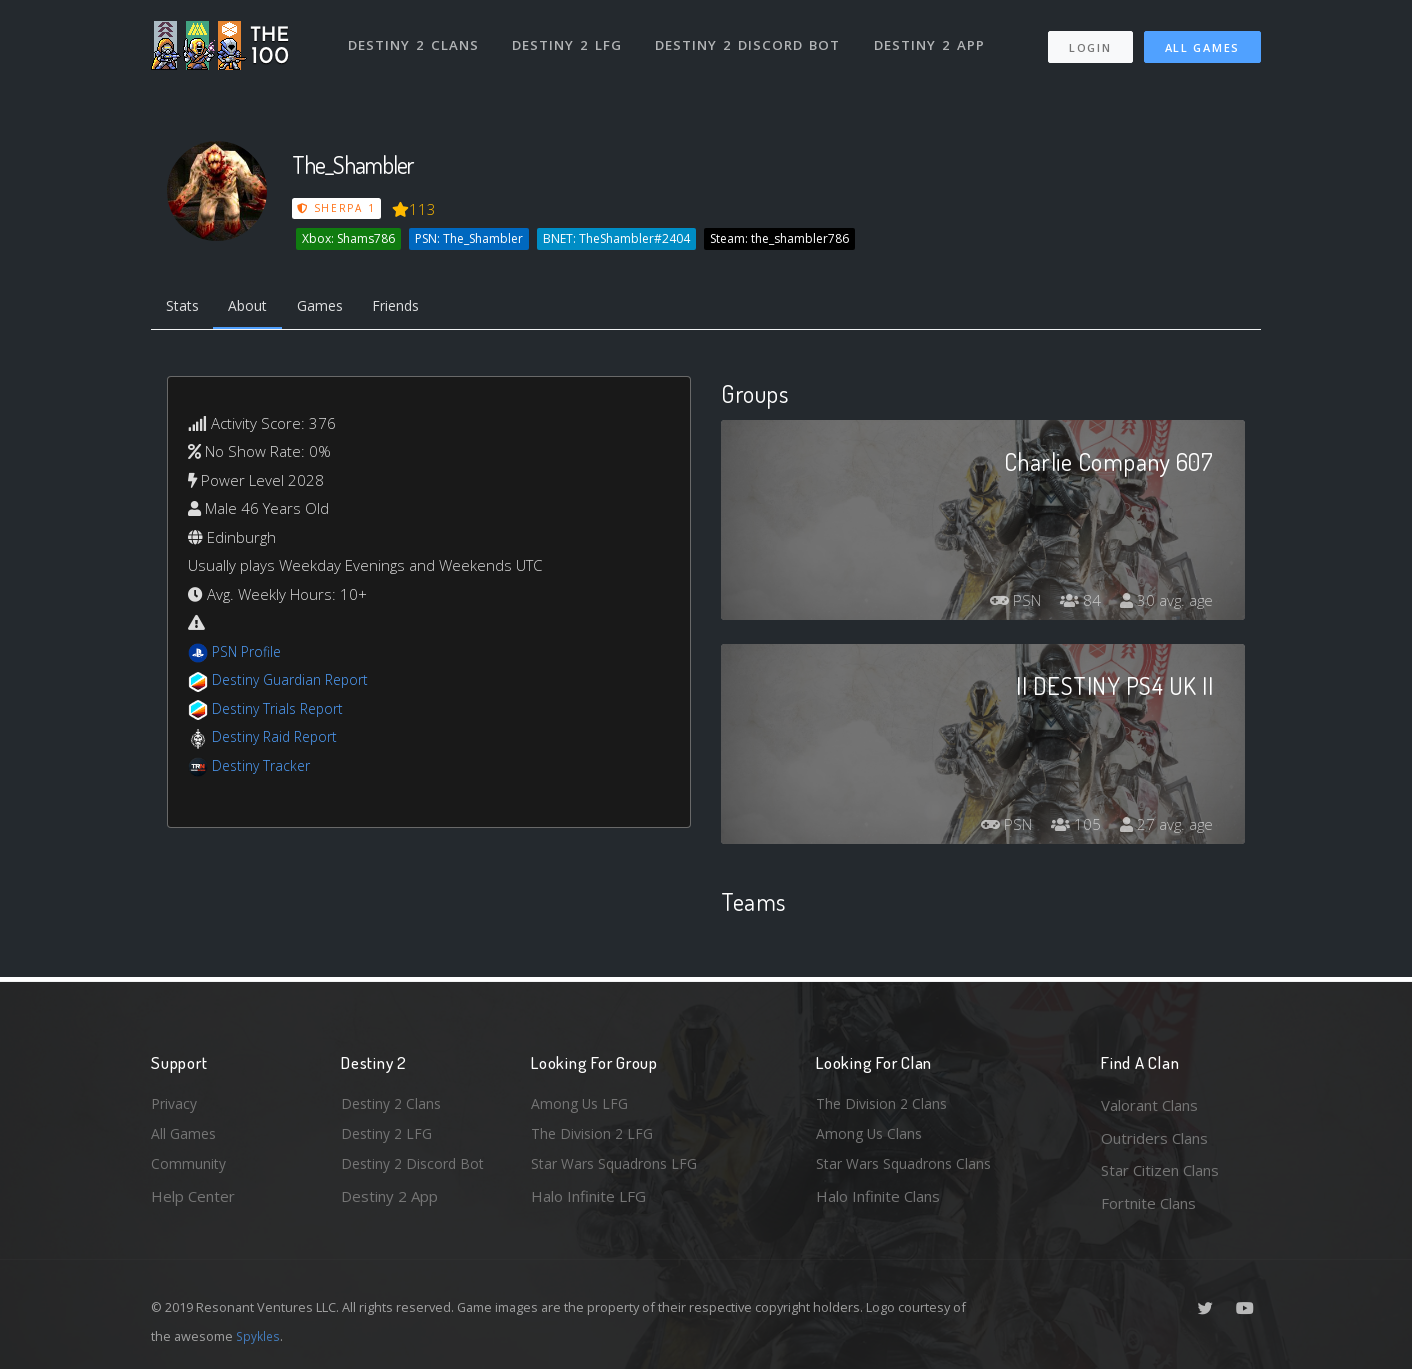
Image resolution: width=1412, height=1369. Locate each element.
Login (1089, 40)
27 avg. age (1164, 828)
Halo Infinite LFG (588, 1203)
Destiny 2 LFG (570, 38)
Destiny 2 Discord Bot (751, 38)
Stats (185, 308)
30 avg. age (1164, 604)
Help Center (193, 1203)
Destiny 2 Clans (415, 38)
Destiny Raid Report (279, 740)
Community (189, 1170)
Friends (414, 308)
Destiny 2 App (933, 38)
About (255, 308)
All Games (1202, 40)
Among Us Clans (871, 1138)
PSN (1006, 604)
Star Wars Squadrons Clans (908, 1170)
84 (1075, 604)
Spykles (259, 1336)
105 (1070, 828)
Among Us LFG (582, 1105)
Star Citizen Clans (1160, 1170)
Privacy (176, 1105)
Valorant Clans (1149, 1105)
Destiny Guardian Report (296, 683)
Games (332, 308)
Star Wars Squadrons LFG (619, 1170)
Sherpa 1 (337, 208)
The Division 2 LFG (595, 1138)
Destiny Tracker (264, 769)
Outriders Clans (1154, 1138)
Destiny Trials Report (282, 712)
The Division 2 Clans (884, 1105)
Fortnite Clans (1148, 1203)
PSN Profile (250, 655)
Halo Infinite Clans (878, 1203)
